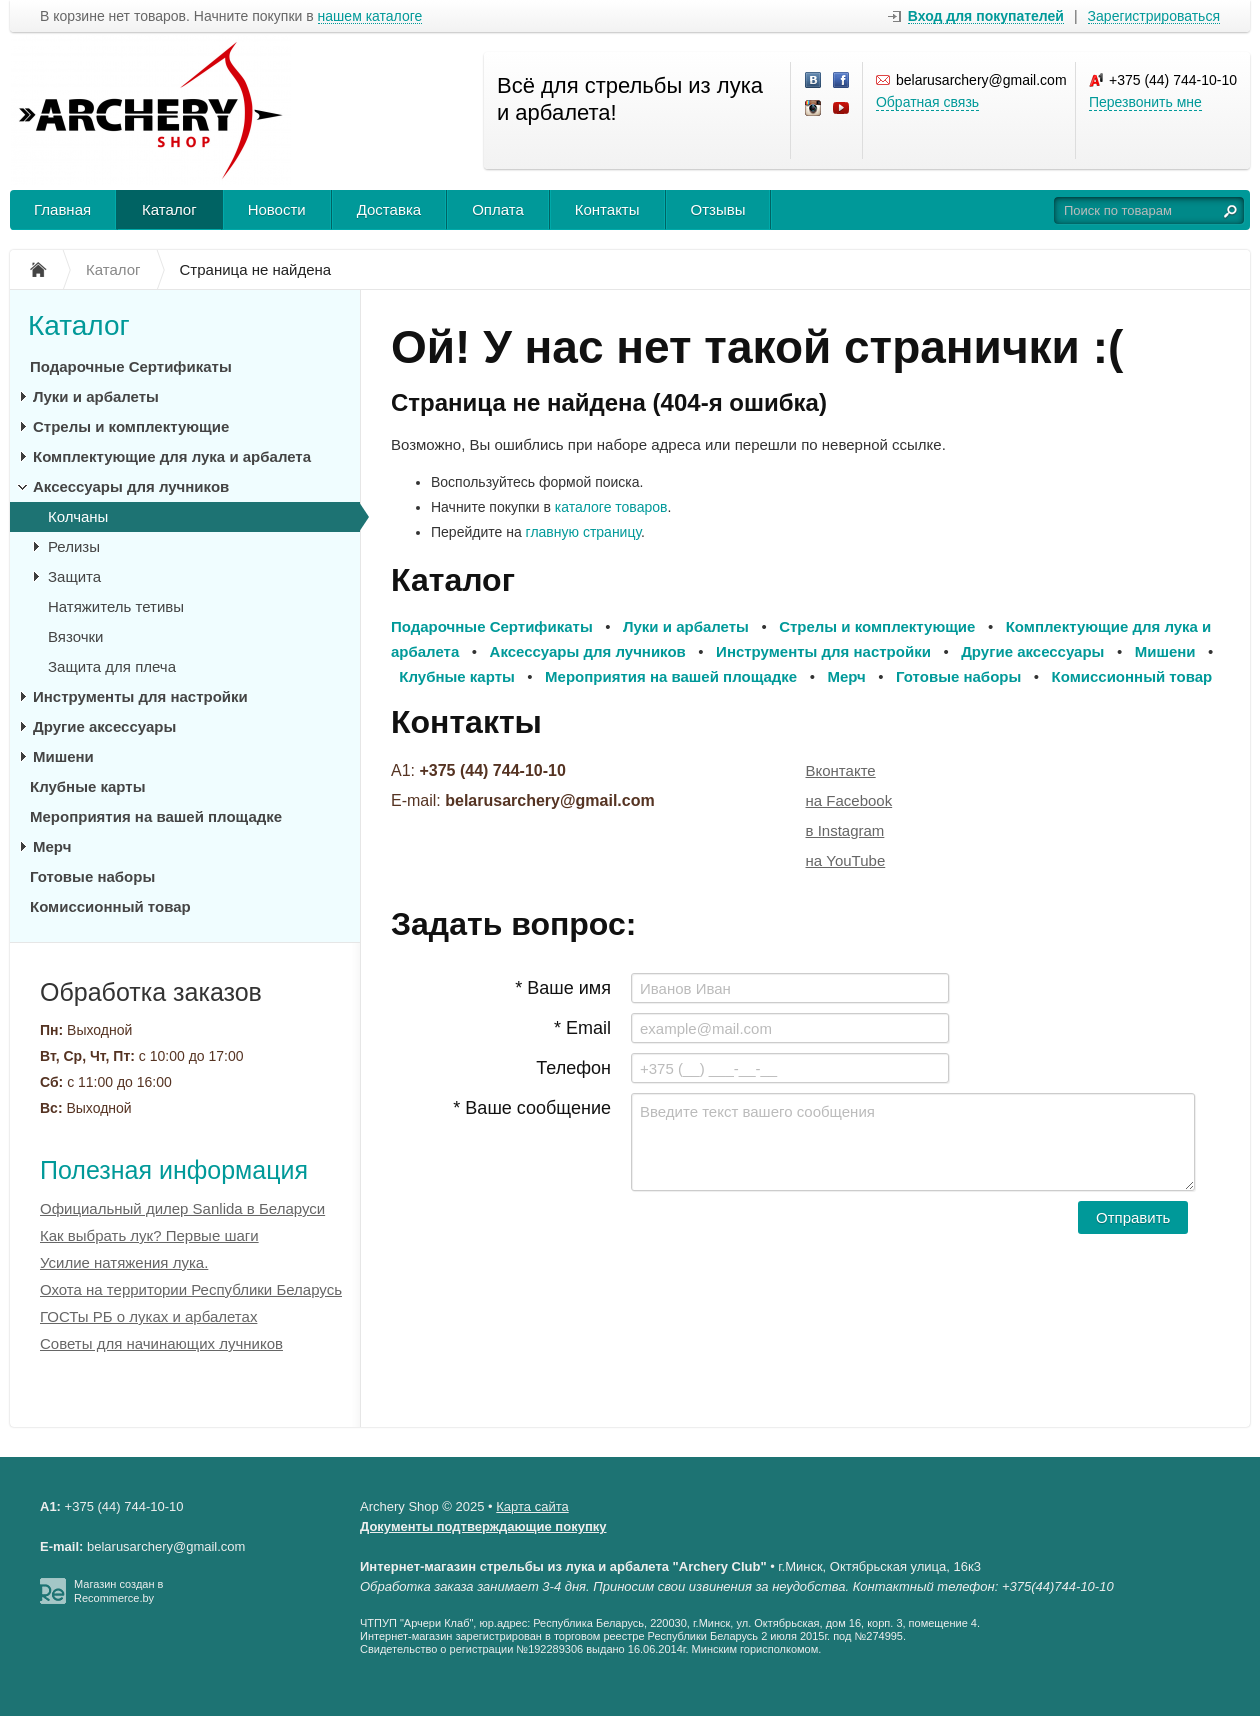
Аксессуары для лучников (131, 486)
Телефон (573, 1068)
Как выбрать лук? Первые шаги (149, 1235)
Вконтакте (841, 770)
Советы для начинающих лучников (161, 1343)
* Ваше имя (563, 988)
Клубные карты (87, 786)
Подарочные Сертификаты (131, 366)
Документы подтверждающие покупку (483, 1526)
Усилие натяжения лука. (124, 1262)
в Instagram (845, 830)
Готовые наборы (92, 876)
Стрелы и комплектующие (131, 426)
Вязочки (75, 636)
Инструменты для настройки (140, 696)
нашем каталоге (370, 16)
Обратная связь (927, 102)
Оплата (498, 209)
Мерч (52, 846)
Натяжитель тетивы (116, 606)
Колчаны (78, 516)
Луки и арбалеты (96, 396)
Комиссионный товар (110, 906)
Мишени (63, 756)
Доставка (389, 209)
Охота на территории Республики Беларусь (191, 1289)
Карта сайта (532, 1506)
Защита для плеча (112, 666)
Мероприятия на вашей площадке (156, 816)
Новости (277, 209)
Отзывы (718, 209)
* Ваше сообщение (532, 1108)
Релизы (74, 546)
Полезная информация (174, 1170)
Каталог (169, 209)
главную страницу (583, 532)
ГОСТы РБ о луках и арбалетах (148, 1316)
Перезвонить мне (1145, 102)
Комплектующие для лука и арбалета (172, 456)
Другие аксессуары (104, 726)
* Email (582, 1028)
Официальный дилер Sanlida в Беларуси (182, 1208)
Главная (62, 209)
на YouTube (846, 860)
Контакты (607, 209)
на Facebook (849, 800)
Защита (74, 576)
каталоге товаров (611, 507)
